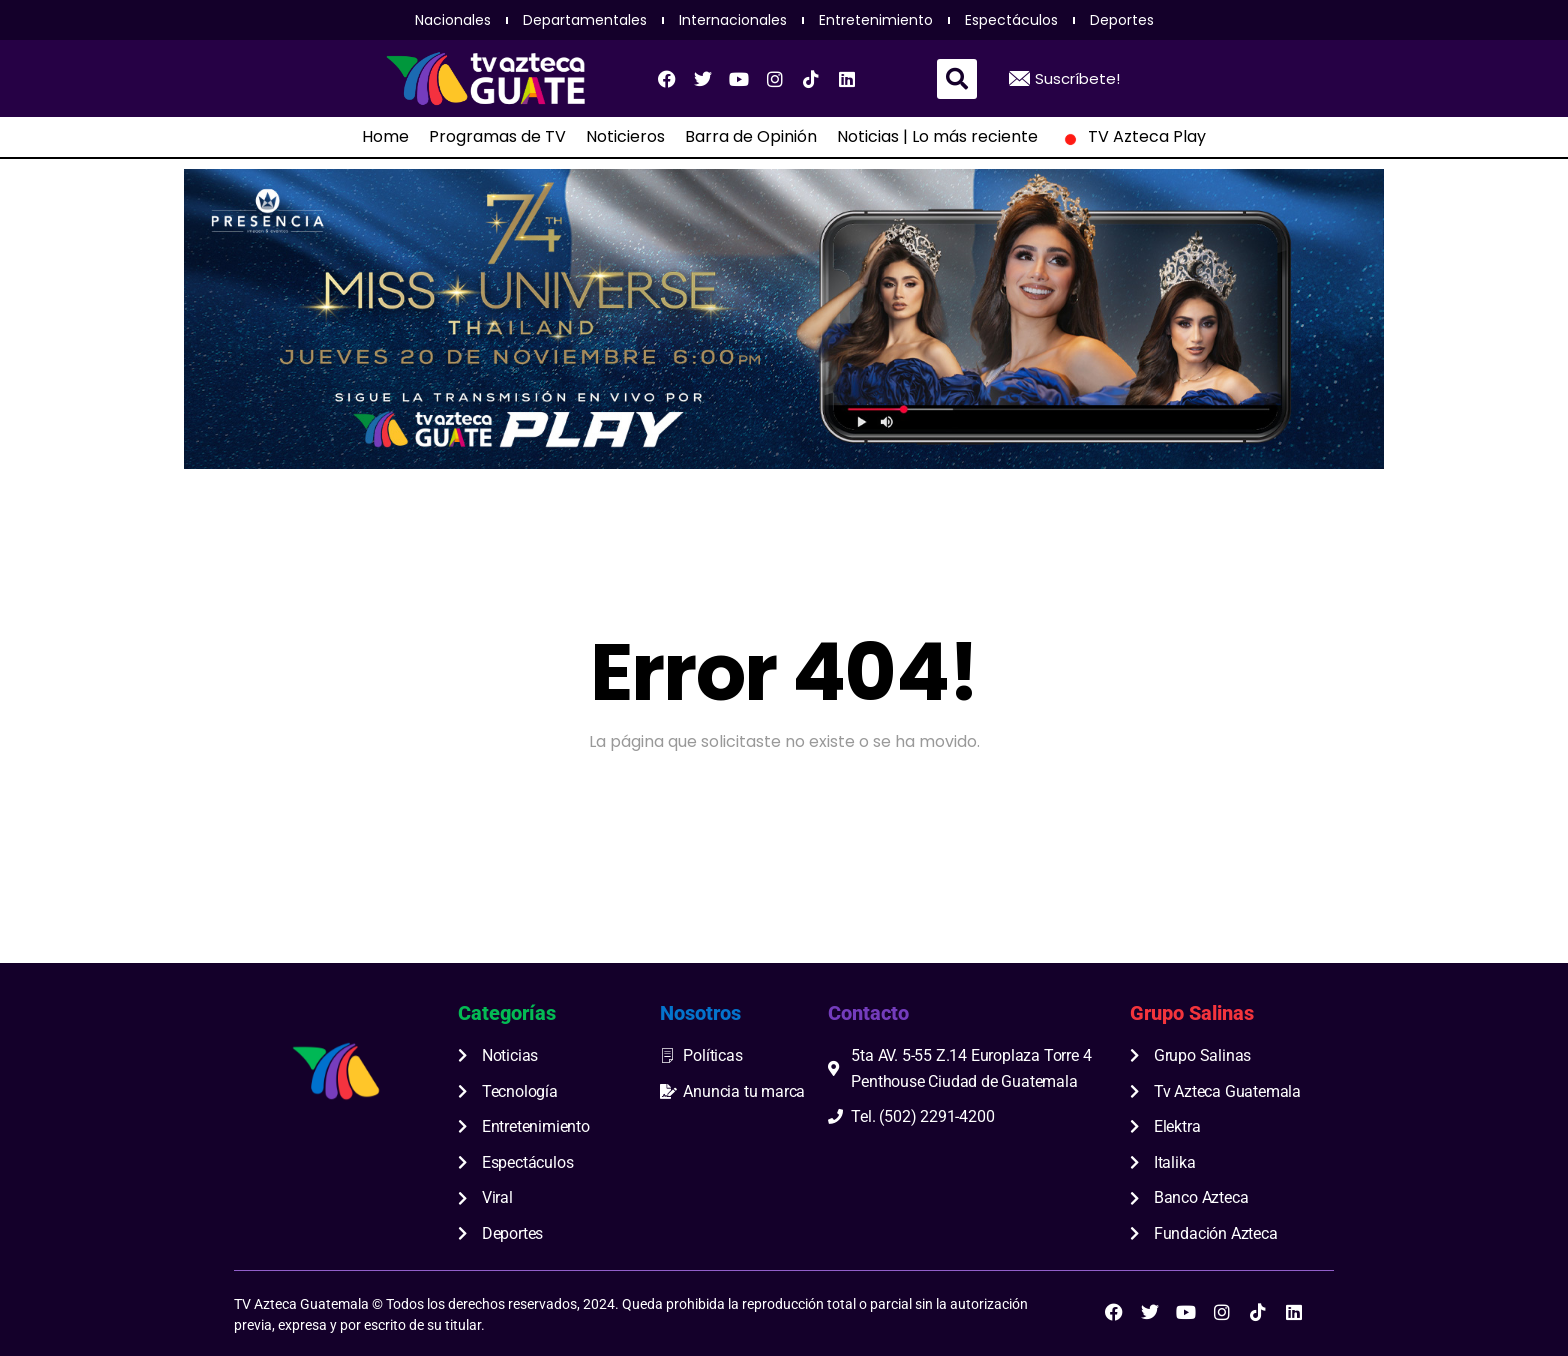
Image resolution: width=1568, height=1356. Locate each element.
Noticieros (625, 137)
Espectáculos (1011, 20)
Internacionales (733, 20)
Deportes (1122, 20)
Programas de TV (497, 137)
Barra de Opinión (751, 137)
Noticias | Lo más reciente (937, 137)
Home (385, 137)
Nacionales (453, 20)
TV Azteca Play (1132, 137)
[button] (957, 79)
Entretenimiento (876, 20)
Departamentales (585, 20)
